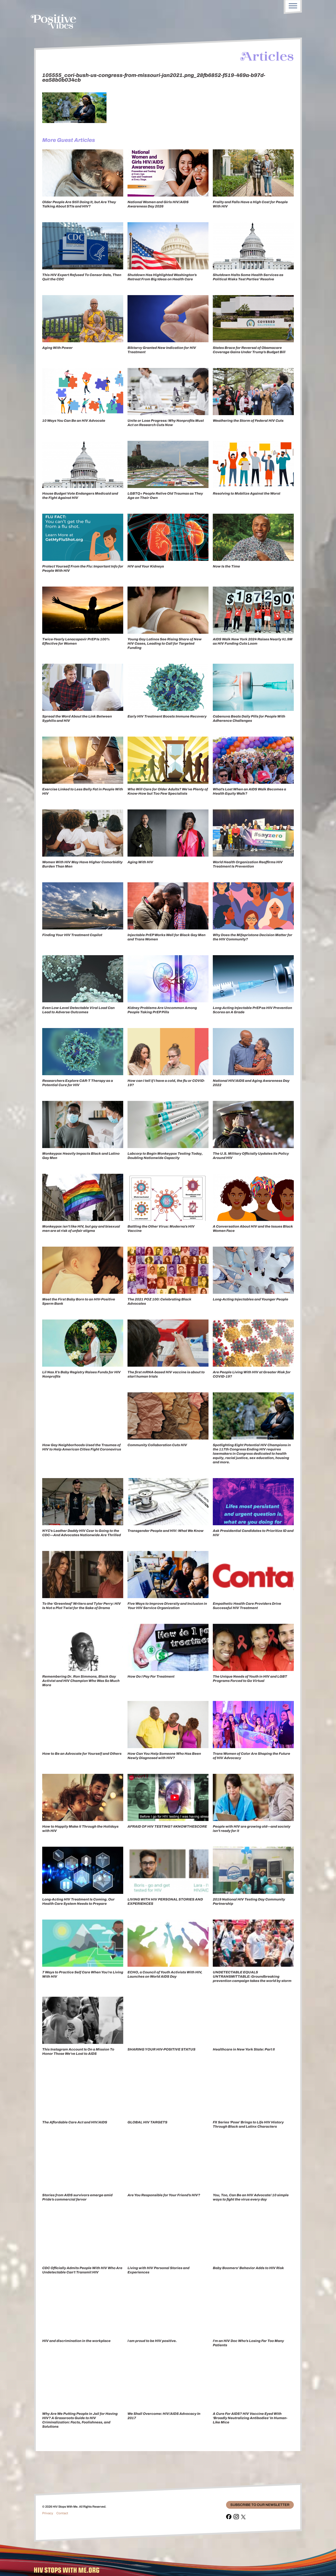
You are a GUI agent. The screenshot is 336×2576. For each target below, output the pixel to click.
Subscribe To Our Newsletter (260, 2504)
